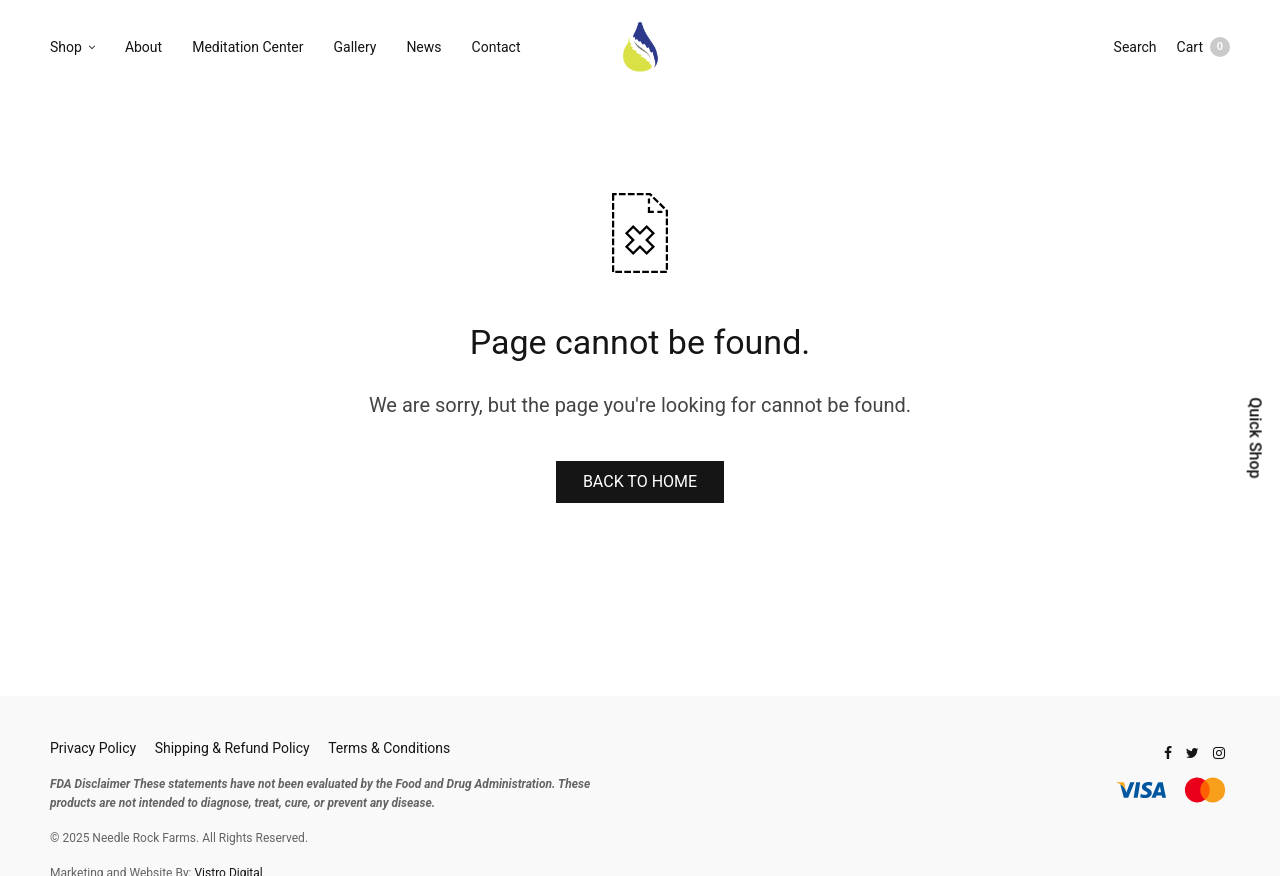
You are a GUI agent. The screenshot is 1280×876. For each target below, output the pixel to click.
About (143, 47)
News (423, 47)
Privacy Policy (93, 748)
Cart (1203, 47)
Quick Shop (1254, 437)
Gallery (355, 47)
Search (1135, 47)
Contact (496, 47)
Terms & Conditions (389, 748)
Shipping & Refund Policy (232, 748)
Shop (66, 47)
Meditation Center (247, 47)
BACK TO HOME (640, 481)
